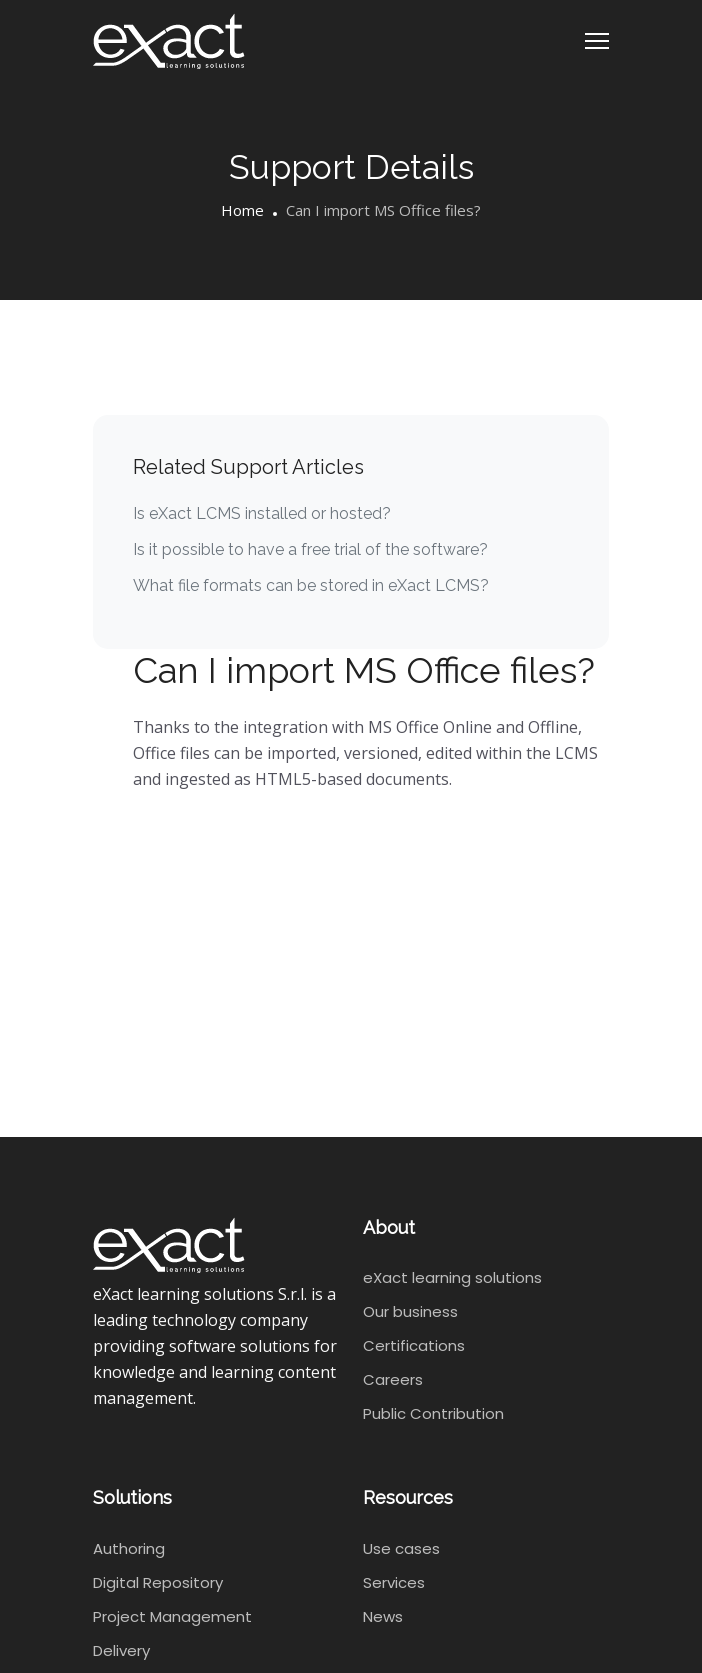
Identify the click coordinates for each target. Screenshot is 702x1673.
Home (242, 210)
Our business (410, 1311)
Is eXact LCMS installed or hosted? (262, 513)
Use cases (401, 1548)
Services (394, 1582)
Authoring (129, 1548)
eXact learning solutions (452, 1277)
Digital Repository (158, 1582)
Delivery (121, 1650)
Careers (393, 1379)
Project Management (172, 1616)
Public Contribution (433, 1413)
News (383, 1616)
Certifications (414, 1345)
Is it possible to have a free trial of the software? (310, 549)
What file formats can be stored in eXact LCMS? (311, 585)
